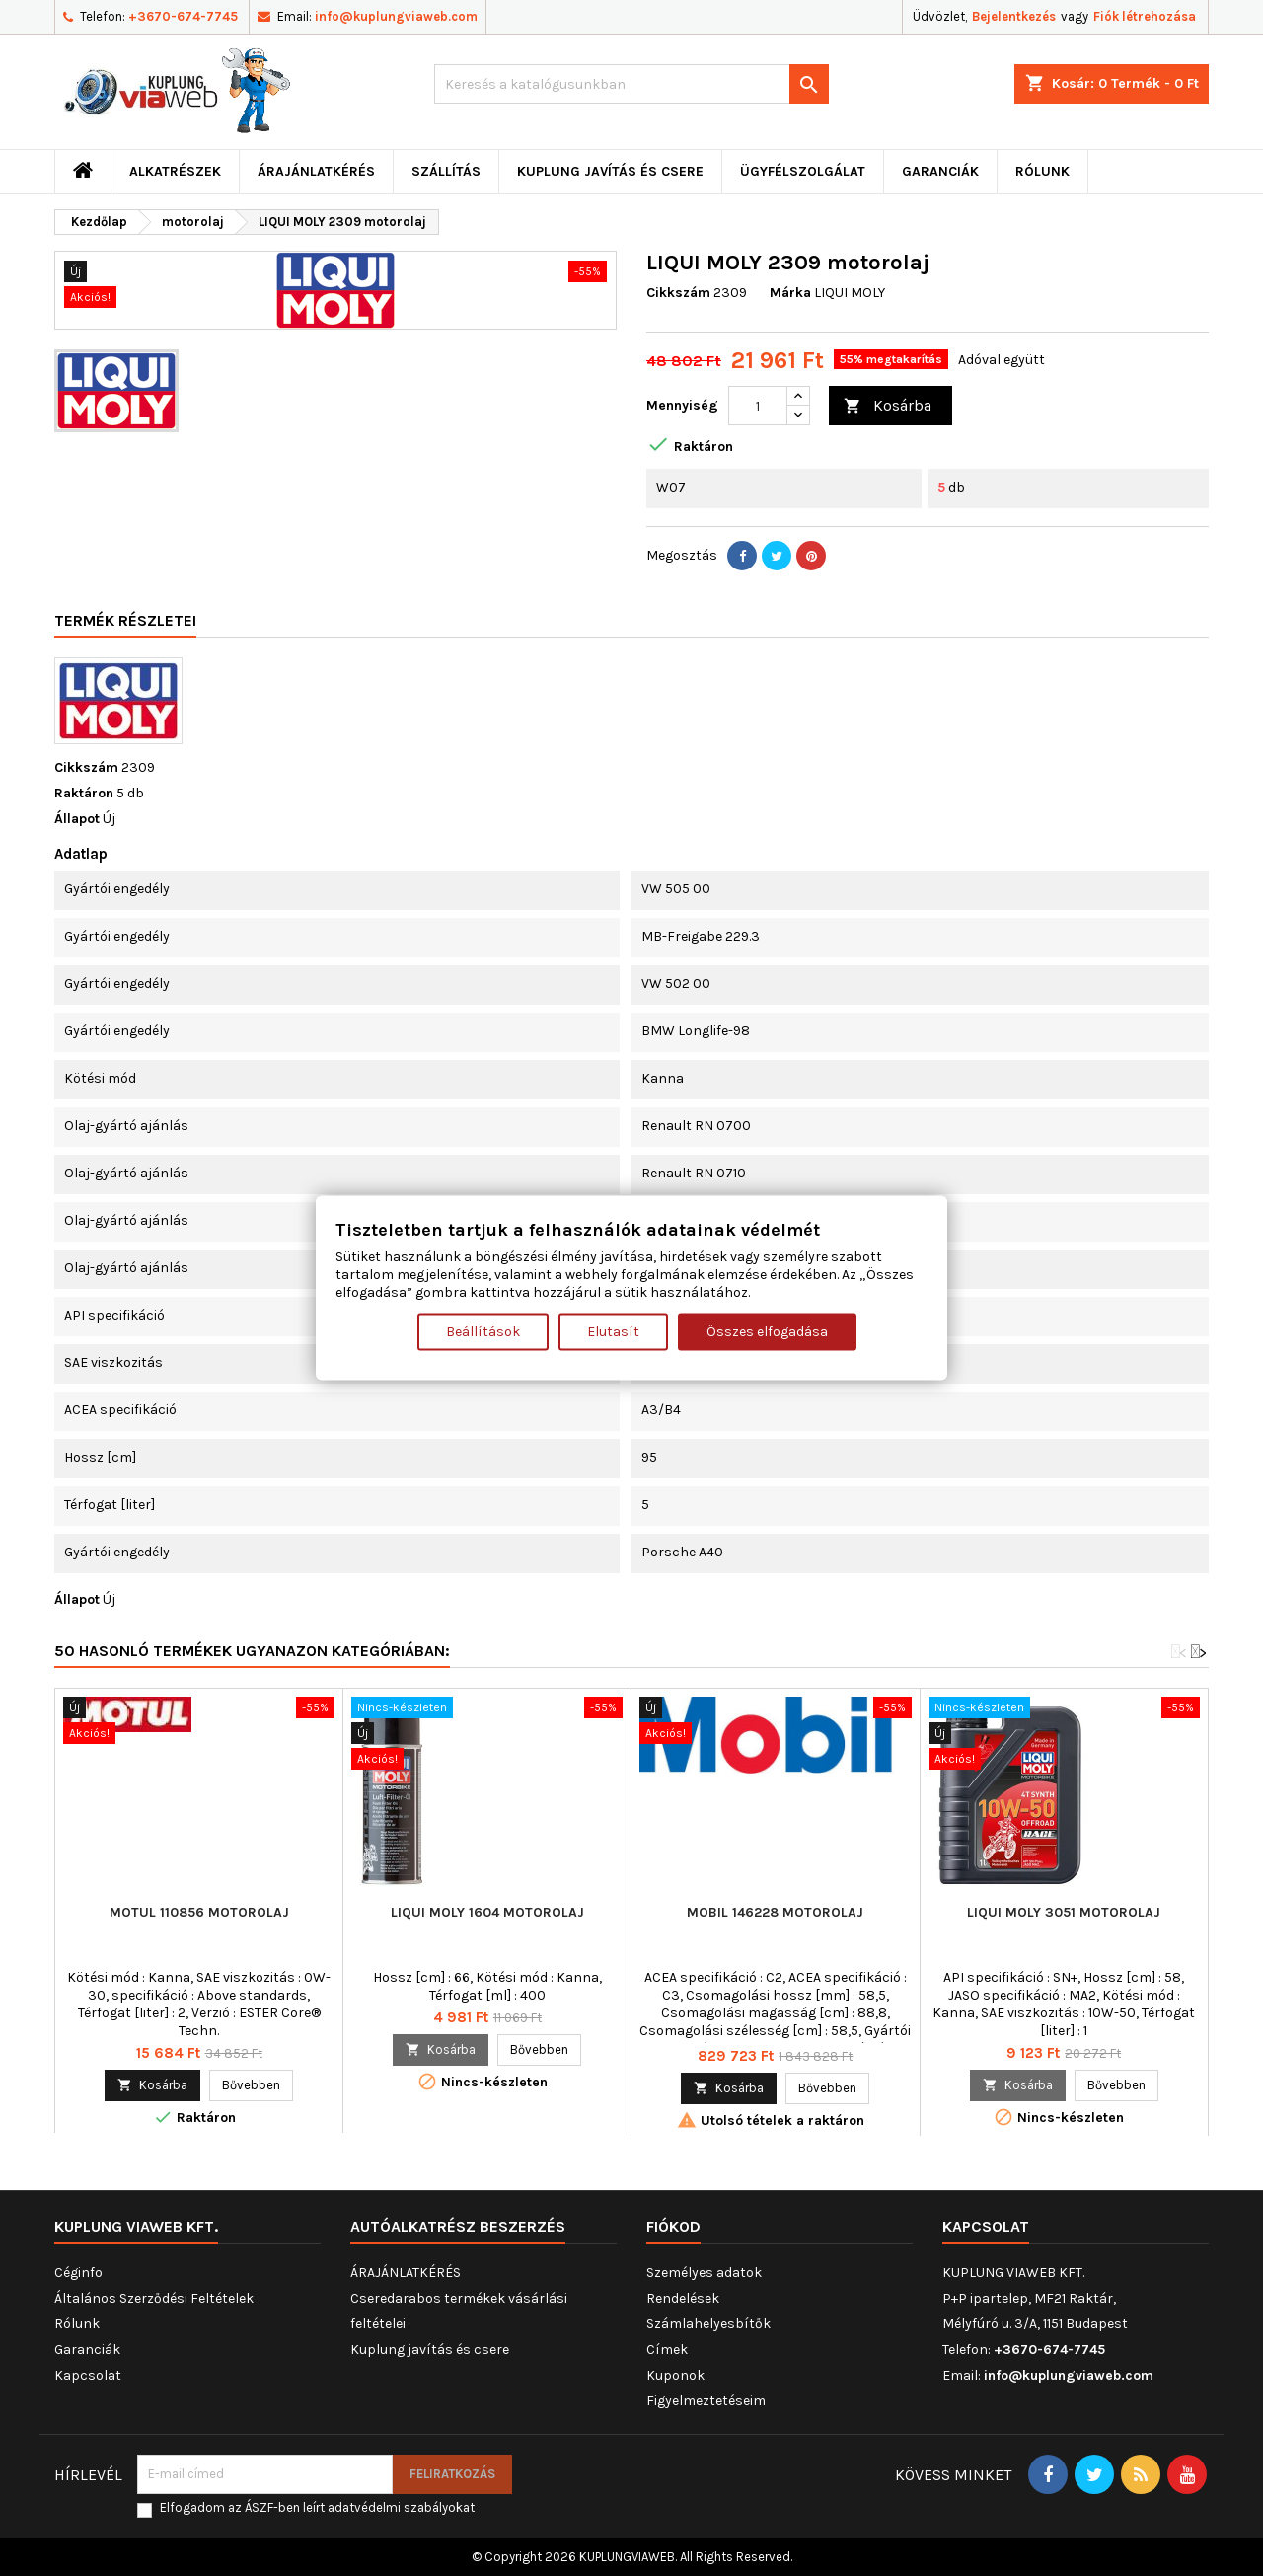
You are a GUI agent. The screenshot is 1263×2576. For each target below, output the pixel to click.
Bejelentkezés (1014, 16)
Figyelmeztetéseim (706, 2400)
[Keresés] (631, 84)
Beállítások (483, 1331)
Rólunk (1042, 171)
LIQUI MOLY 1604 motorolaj (487, 1912)
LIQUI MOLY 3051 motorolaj (1063, 1912)
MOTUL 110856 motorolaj (199, 1912)
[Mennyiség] (757, 405)
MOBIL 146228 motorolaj (775, 1912)
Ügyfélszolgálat (802, 171)
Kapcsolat (87, 2375)
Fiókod (673, 2226)
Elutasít (613, 1331)
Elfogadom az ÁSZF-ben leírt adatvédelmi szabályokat (317, 2507)
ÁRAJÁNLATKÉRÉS (316, 171)
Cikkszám (678, 292)
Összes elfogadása (767, 1331)
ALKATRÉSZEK (175, 171)
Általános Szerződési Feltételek (154, 2298)
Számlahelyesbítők (708, 2323)
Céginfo (78, 2272)
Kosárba (887, 406)
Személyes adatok (704, 2272)
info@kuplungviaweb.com (396, 16)
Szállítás (446, 171)
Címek (667, 2349)
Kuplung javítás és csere (610, 171)
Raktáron (83, 793)
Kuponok (675, 2375)
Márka (790, 292)
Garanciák (940, 171)
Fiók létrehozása (1144, 16)
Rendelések (682, 2298)
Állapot (77, 818)
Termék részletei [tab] (125, 620)
